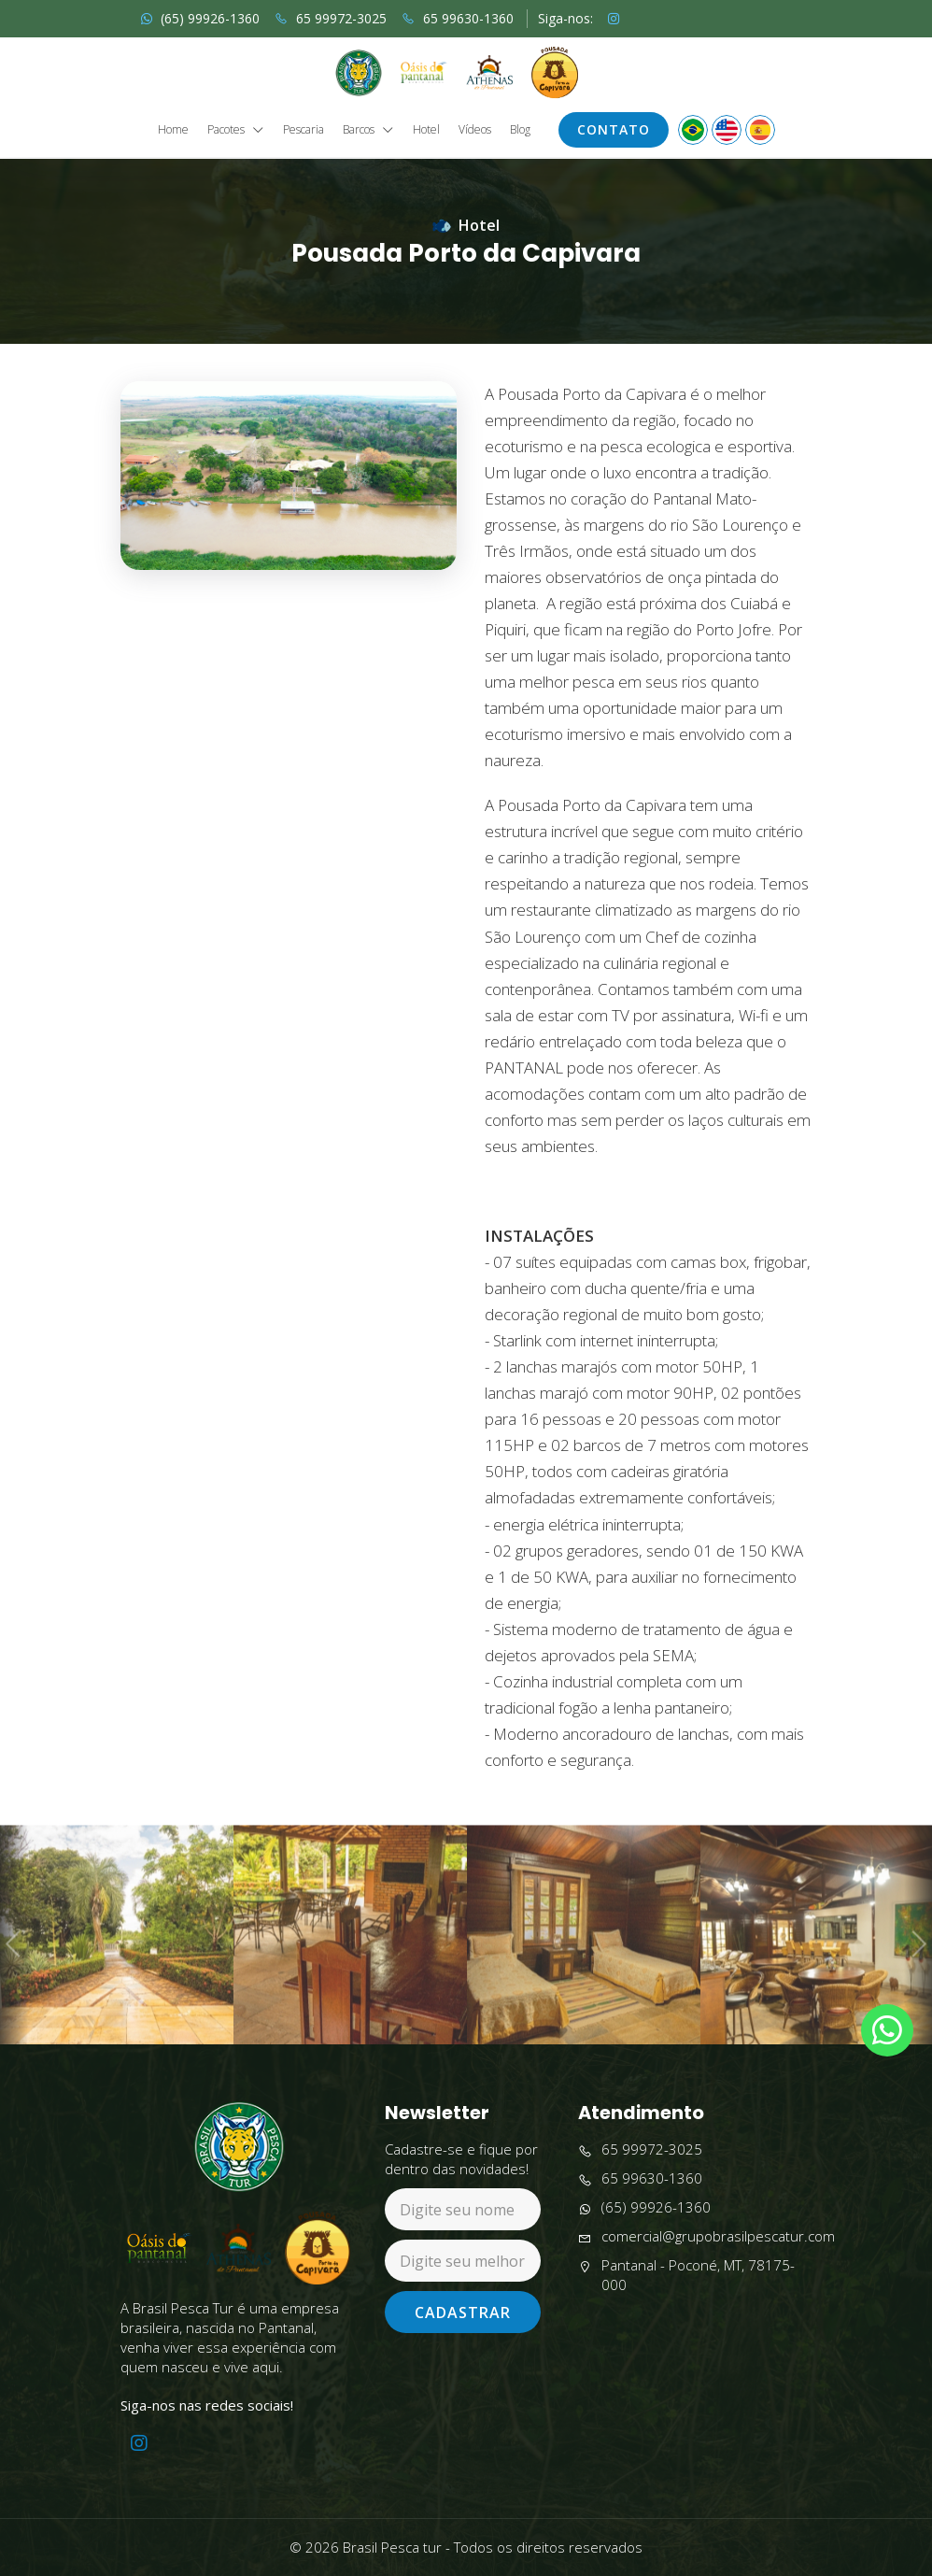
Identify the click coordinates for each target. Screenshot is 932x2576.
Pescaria (303, 129)
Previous (14, 1995)
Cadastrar (463, 2312)
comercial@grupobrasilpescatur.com (706, 2236)
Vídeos (475, 129)
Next (917, 1995)
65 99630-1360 (458, 18)
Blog (520, 129)
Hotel (426, 129)
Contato (613, 129)
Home (173, 129)
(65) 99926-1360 (200, 18)
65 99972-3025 (331, 18)
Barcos (368, 130)
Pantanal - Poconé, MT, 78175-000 (686, 2275)
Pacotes (235, 130)
